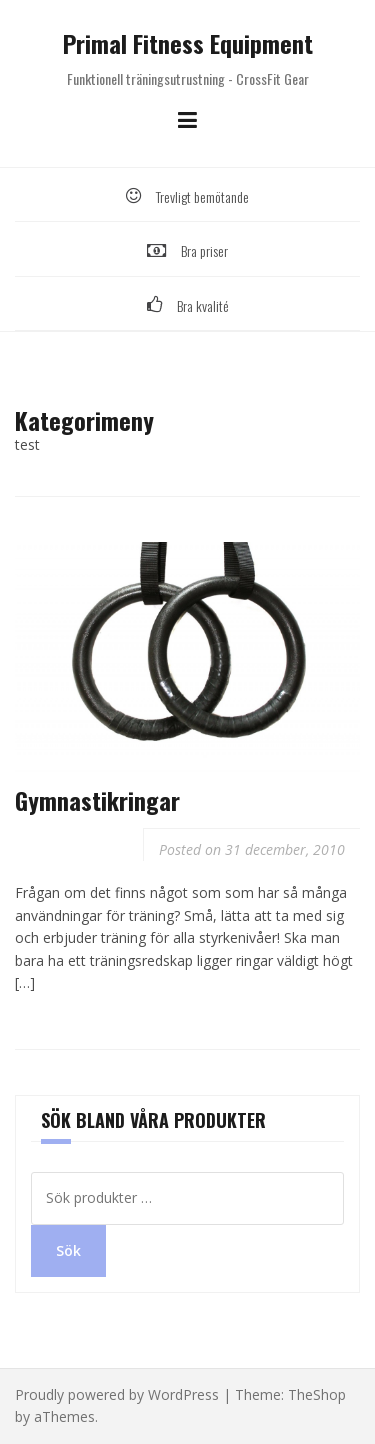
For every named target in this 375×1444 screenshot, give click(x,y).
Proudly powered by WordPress (117, 1394)
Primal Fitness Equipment (188, 43)
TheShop (317, 1394)
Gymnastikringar (97, 800)
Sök (68, 1250)
